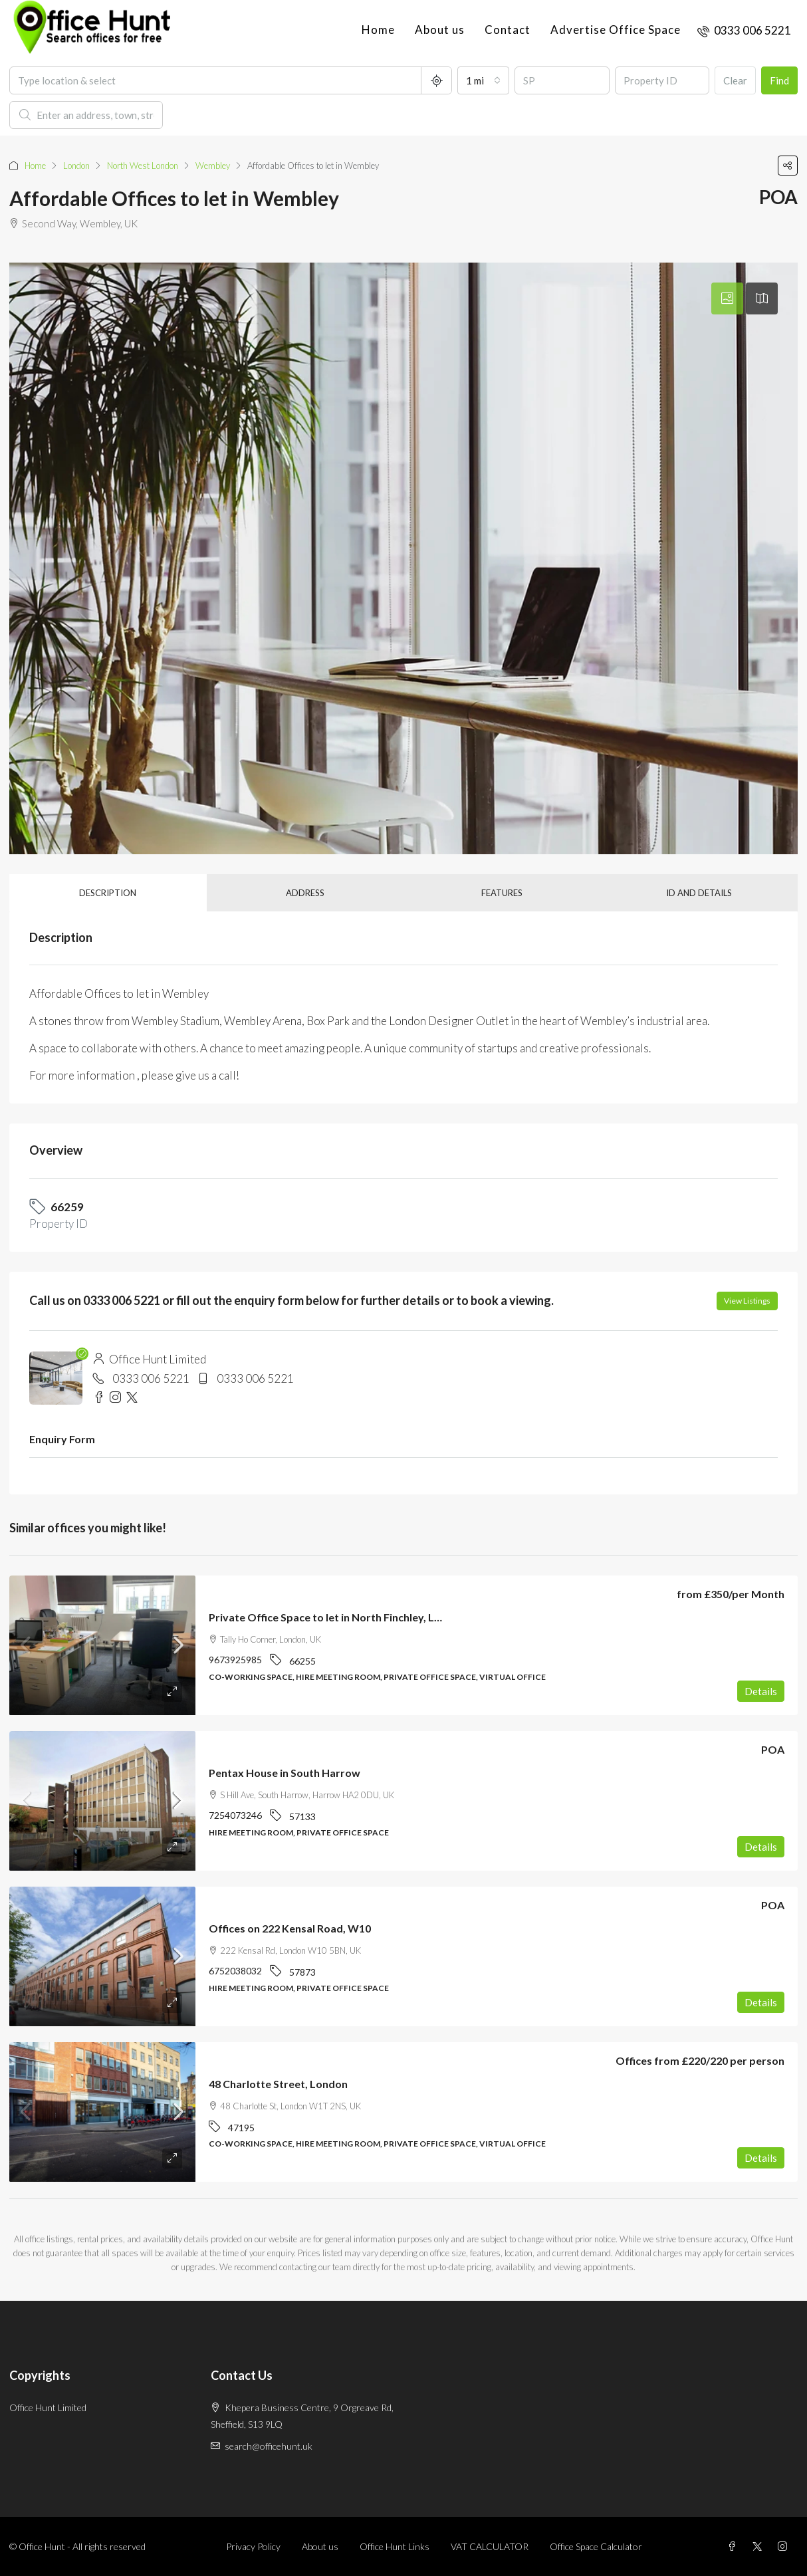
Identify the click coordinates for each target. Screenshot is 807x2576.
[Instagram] (785, 2546)
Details (761, 1691)
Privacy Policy (253, 2546)
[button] (788, 166)
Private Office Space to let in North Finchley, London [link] (337, 1617)
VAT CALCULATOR (489, 2546)
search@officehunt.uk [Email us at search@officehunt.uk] (268, 2446)
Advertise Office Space (615, 30)
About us (440, 30)
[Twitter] (759, 2546)
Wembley (212, 165)
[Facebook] (734, 2546)
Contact (507, 30)
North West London (142, 165)
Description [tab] (107, 892)
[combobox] (483, 80)
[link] (102, 1645)
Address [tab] (305, 892)
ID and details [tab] (699, 892)
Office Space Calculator (596, 2546)
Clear (735, 80)
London (76, 165)
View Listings (747, 1301)
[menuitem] (744, 30)
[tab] (727, 298)
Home (378, 30)
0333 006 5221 (150, 1378)
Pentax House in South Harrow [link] (284, 1772)
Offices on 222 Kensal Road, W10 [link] (290, 1928)
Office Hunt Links (394, 2546)
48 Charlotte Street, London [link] (278, 2083)
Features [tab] (501, 892)
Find (779, 80)
